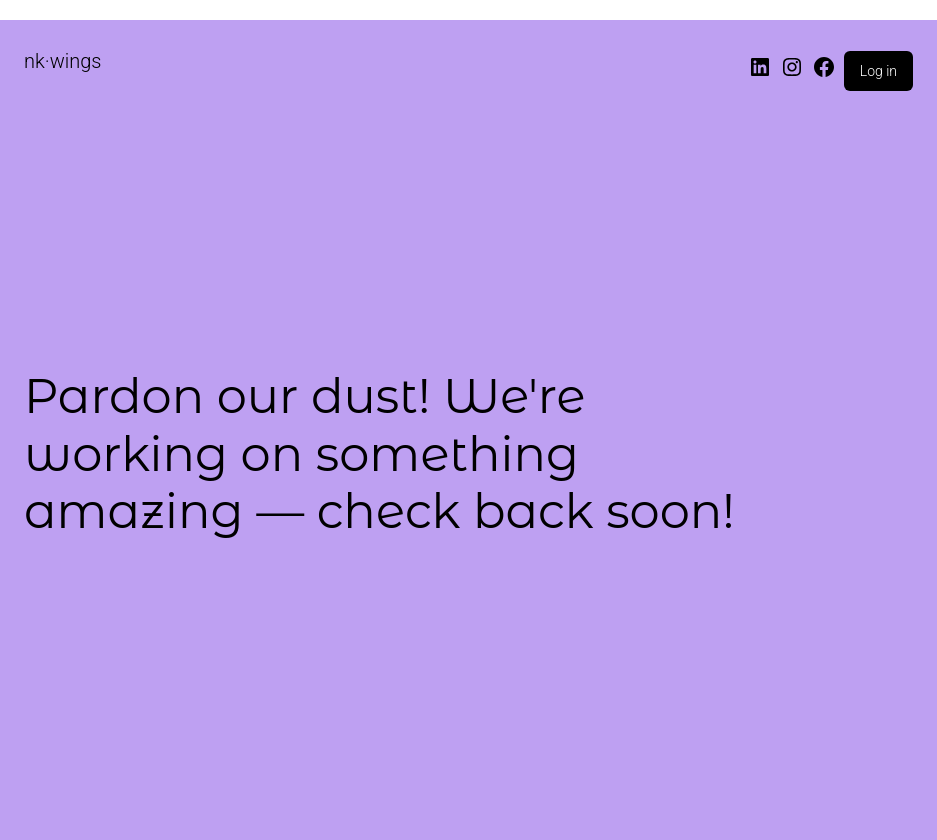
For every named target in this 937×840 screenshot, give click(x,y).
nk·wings (63, 61)
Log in (878, 71)
